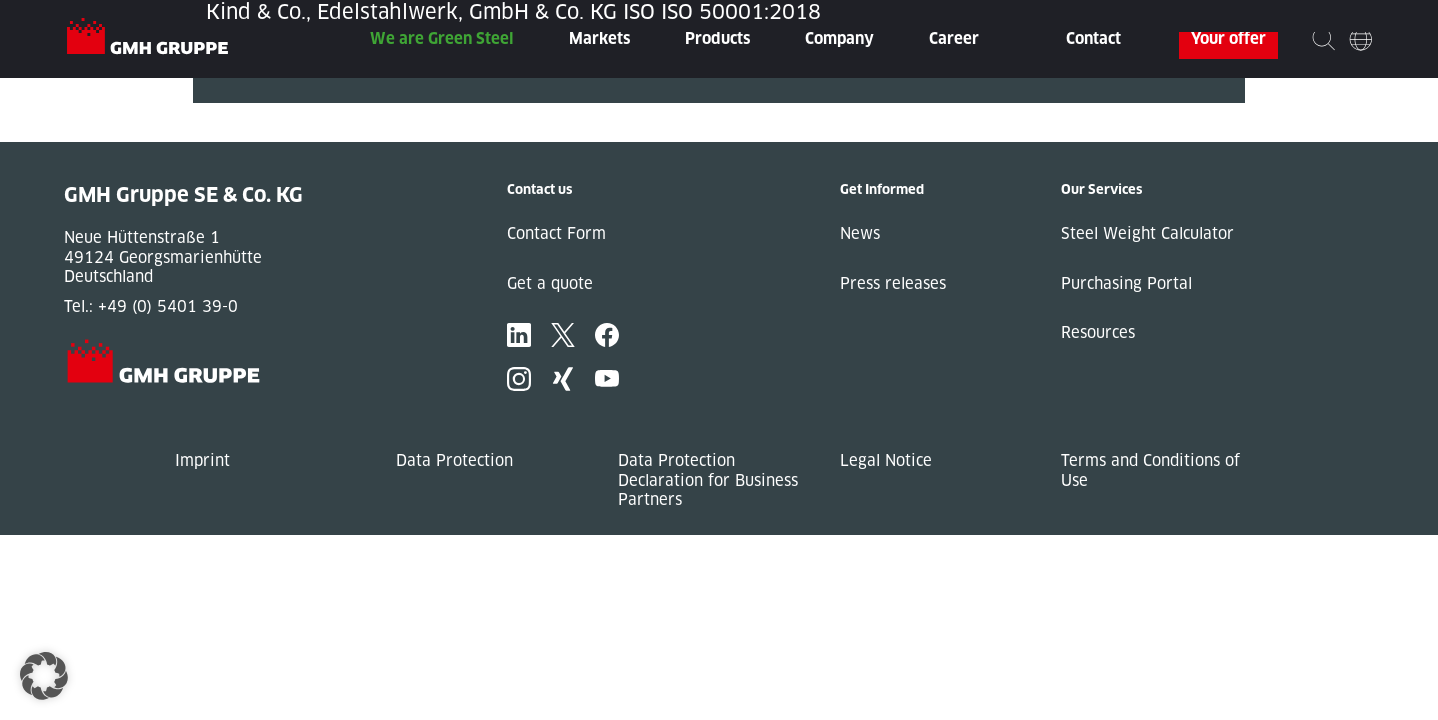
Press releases (893, 283)
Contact (1093, 38)
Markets (599, 38)
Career (954, 38)
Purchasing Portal (1126, 283)
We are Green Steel (442, 38)
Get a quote (550, 283)
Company (839, 38)
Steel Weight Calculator (1147, 233)
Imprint (202, 460)
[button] (44, 676)
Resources (1098, 332)
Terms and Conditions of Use (1150, 470)
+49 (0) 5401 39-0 (168, 306)
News (860, 233)
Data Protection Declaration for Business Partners (708, 480)
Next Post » (236, 132)
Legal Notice (886, 460)
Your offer (1228, 38)
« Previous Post (251, 112)
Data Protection (454, 460)
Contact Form (556, 233)
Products (717, 38)
